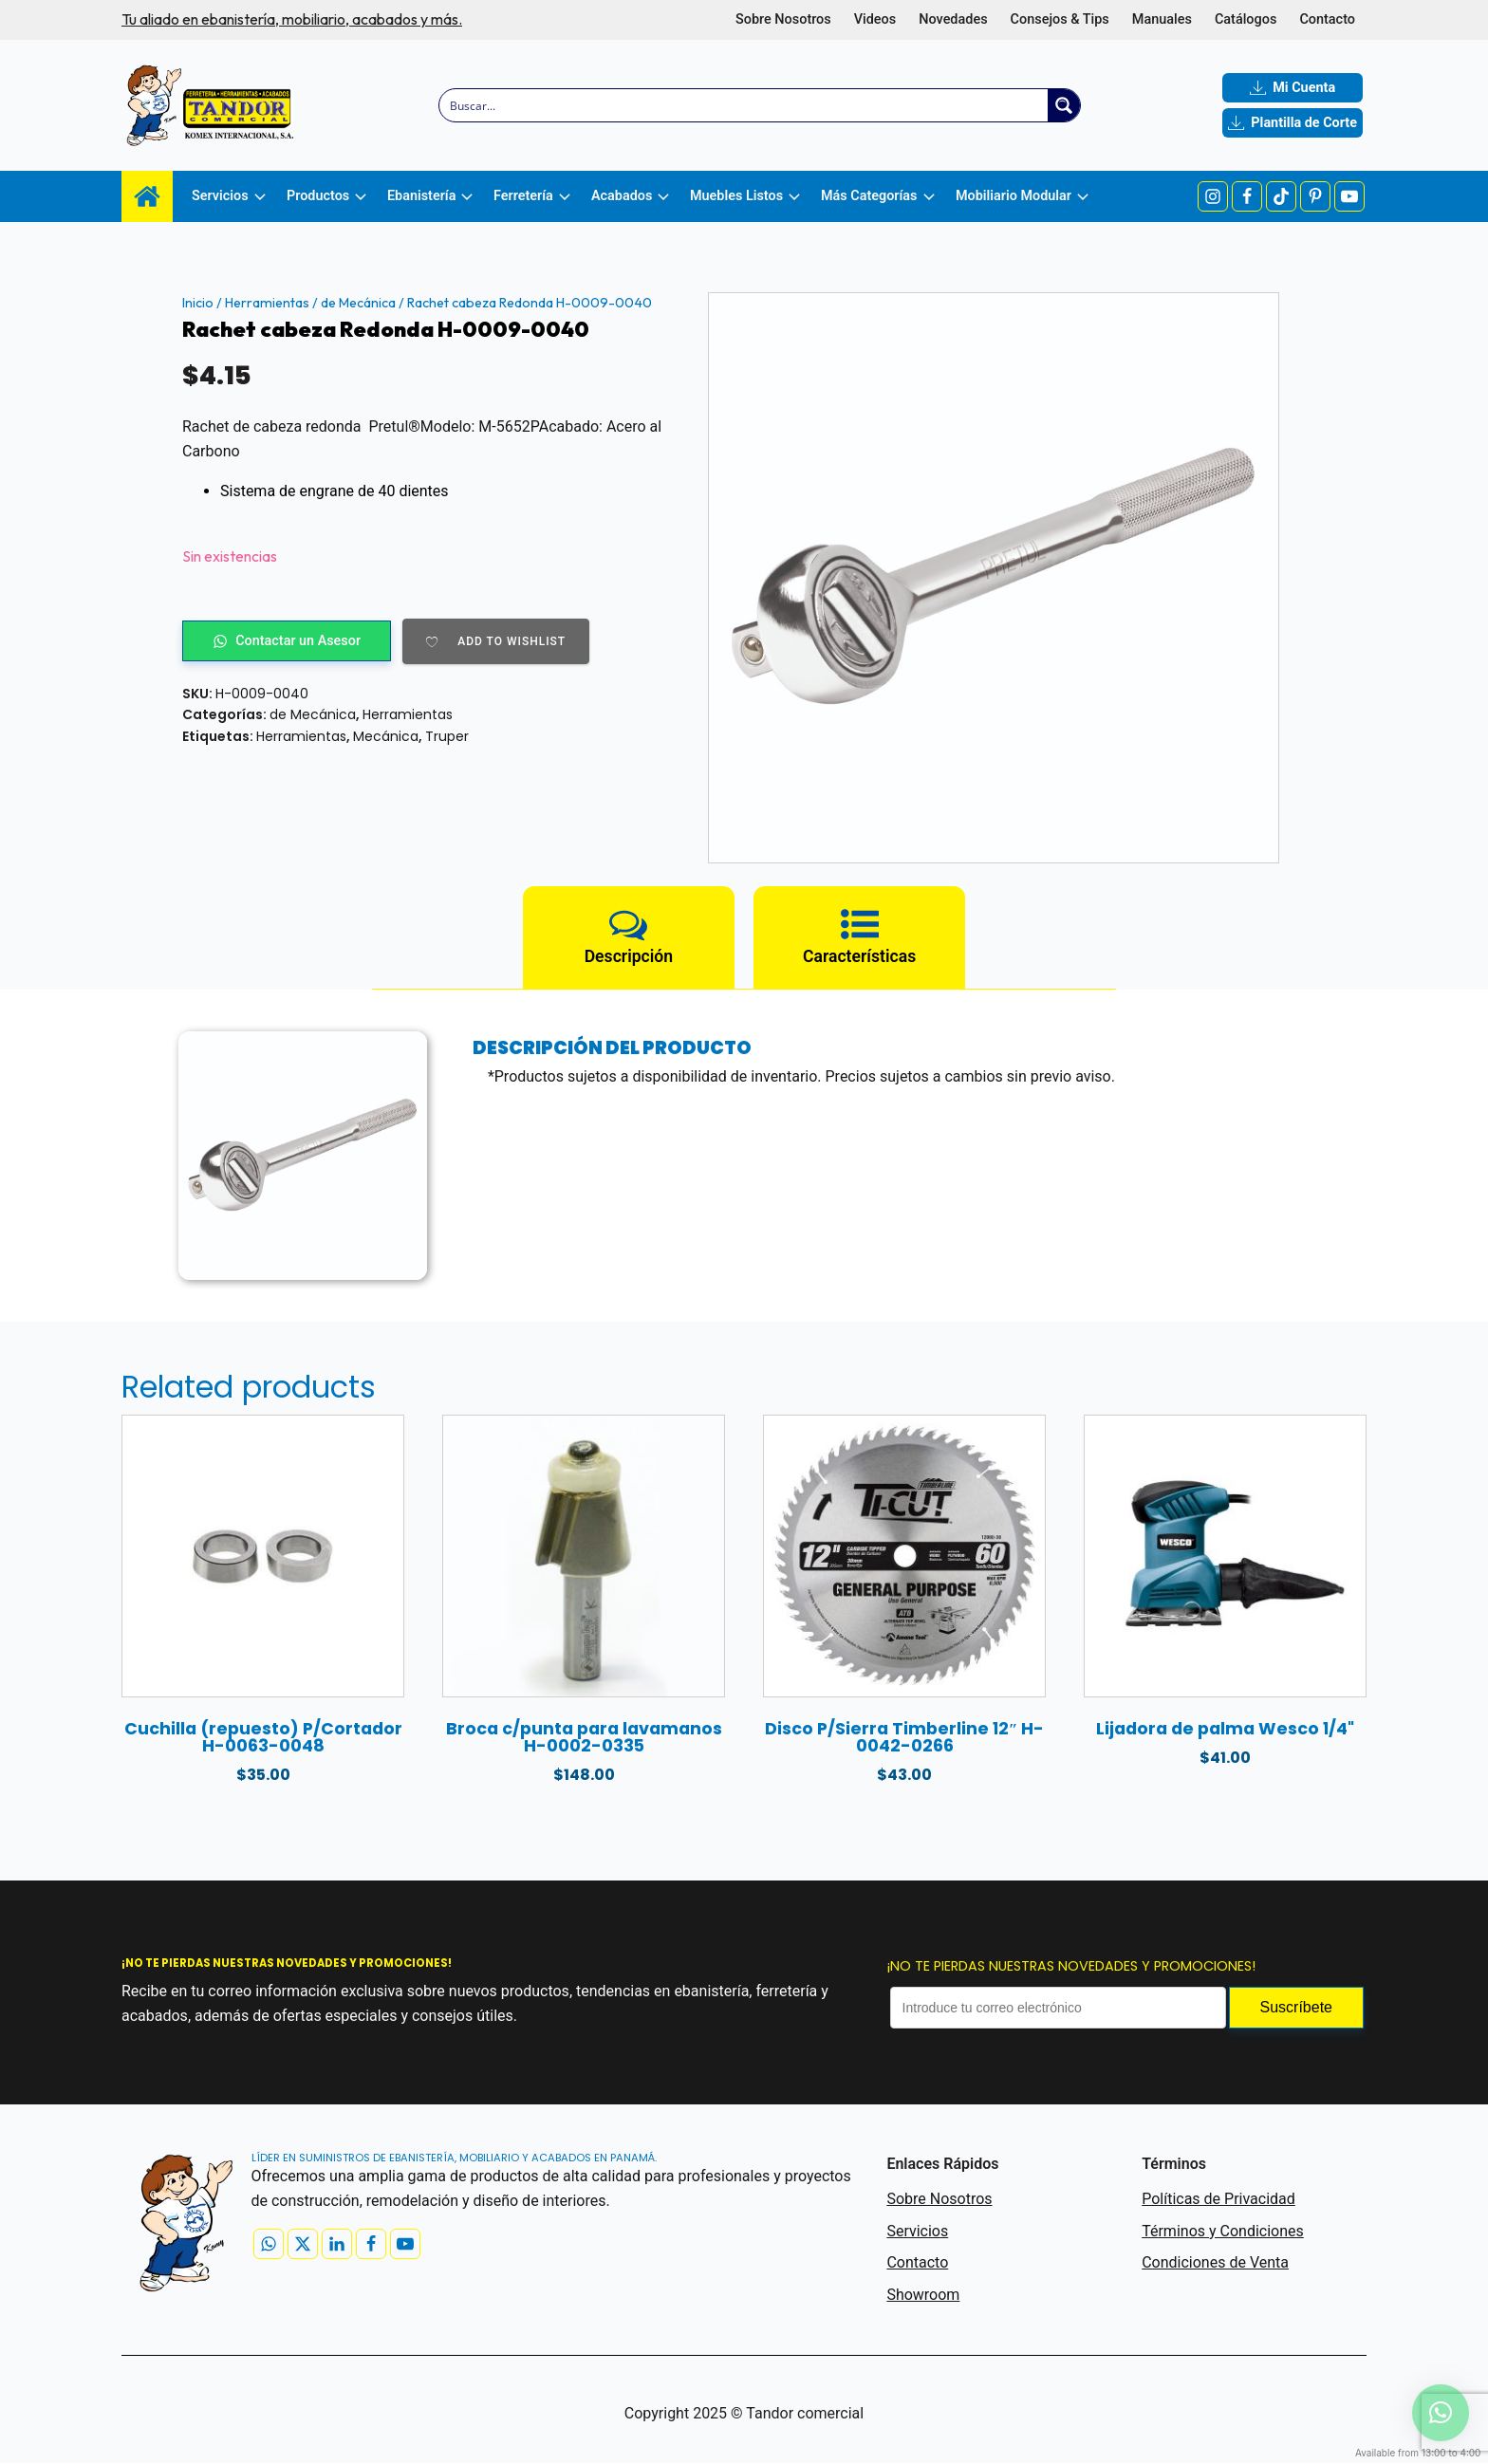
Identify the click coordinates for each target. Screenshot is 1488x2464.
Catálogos (1245, 19)
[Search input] (744, 105)
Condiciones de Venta (1215, 2263)
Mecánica (385, 736)
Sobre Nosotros (783, 19)
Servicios (917, 2231)
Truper (447, 736)
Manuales (1162, 19)
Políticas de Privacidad (1218, 2200)
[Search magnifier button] (1064, 105)
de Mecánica (358, 302)
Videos (875, 19)
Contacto (1327, 19)
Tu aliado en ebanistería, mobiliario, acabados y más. (291, 18)
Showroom (922, 2295)
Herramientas (267, 302)
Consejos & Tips (1060, 19)
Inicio (198, 302)
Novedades (953, 19)
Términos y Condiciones (1223, 2231)
